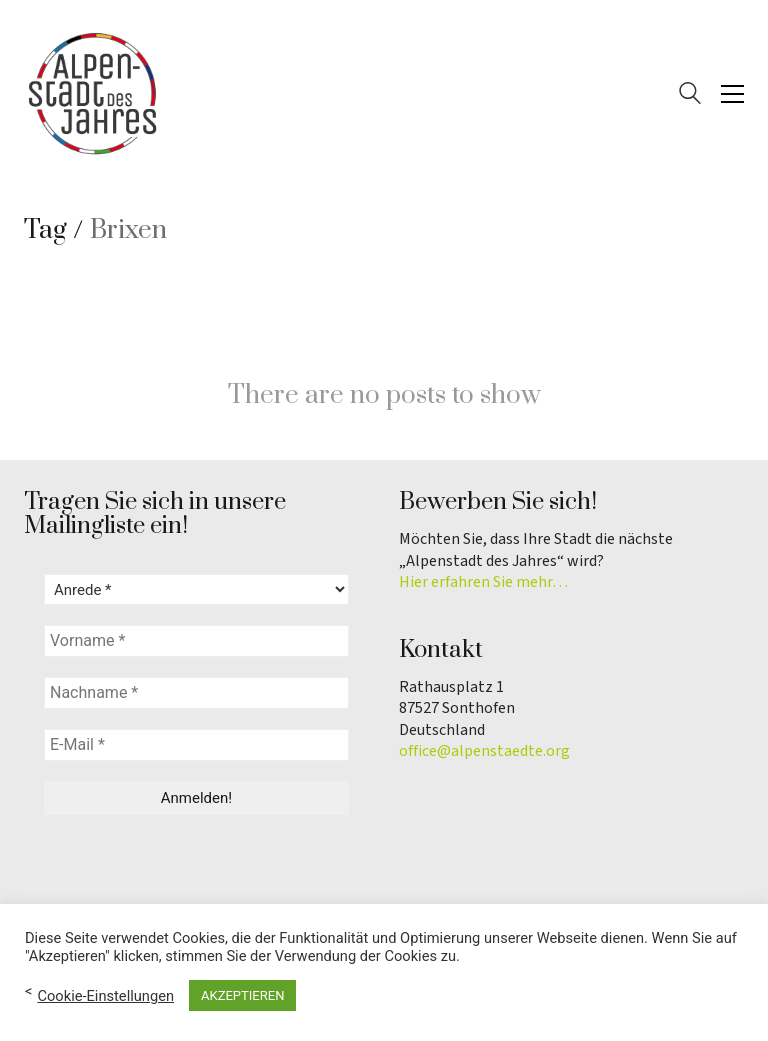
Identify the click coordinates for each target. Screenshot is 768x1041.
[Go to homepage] (94, 94)
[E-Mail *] (196, 745)
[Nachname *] (196, 693)
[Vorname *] (196, 641)
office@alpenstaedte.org (484, 751)
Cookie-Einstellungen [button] (105, 996)
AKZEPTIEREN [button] (242, 995)
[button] (732, 94)
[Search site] (690, 96)
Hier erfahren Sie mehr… (483, 582)
